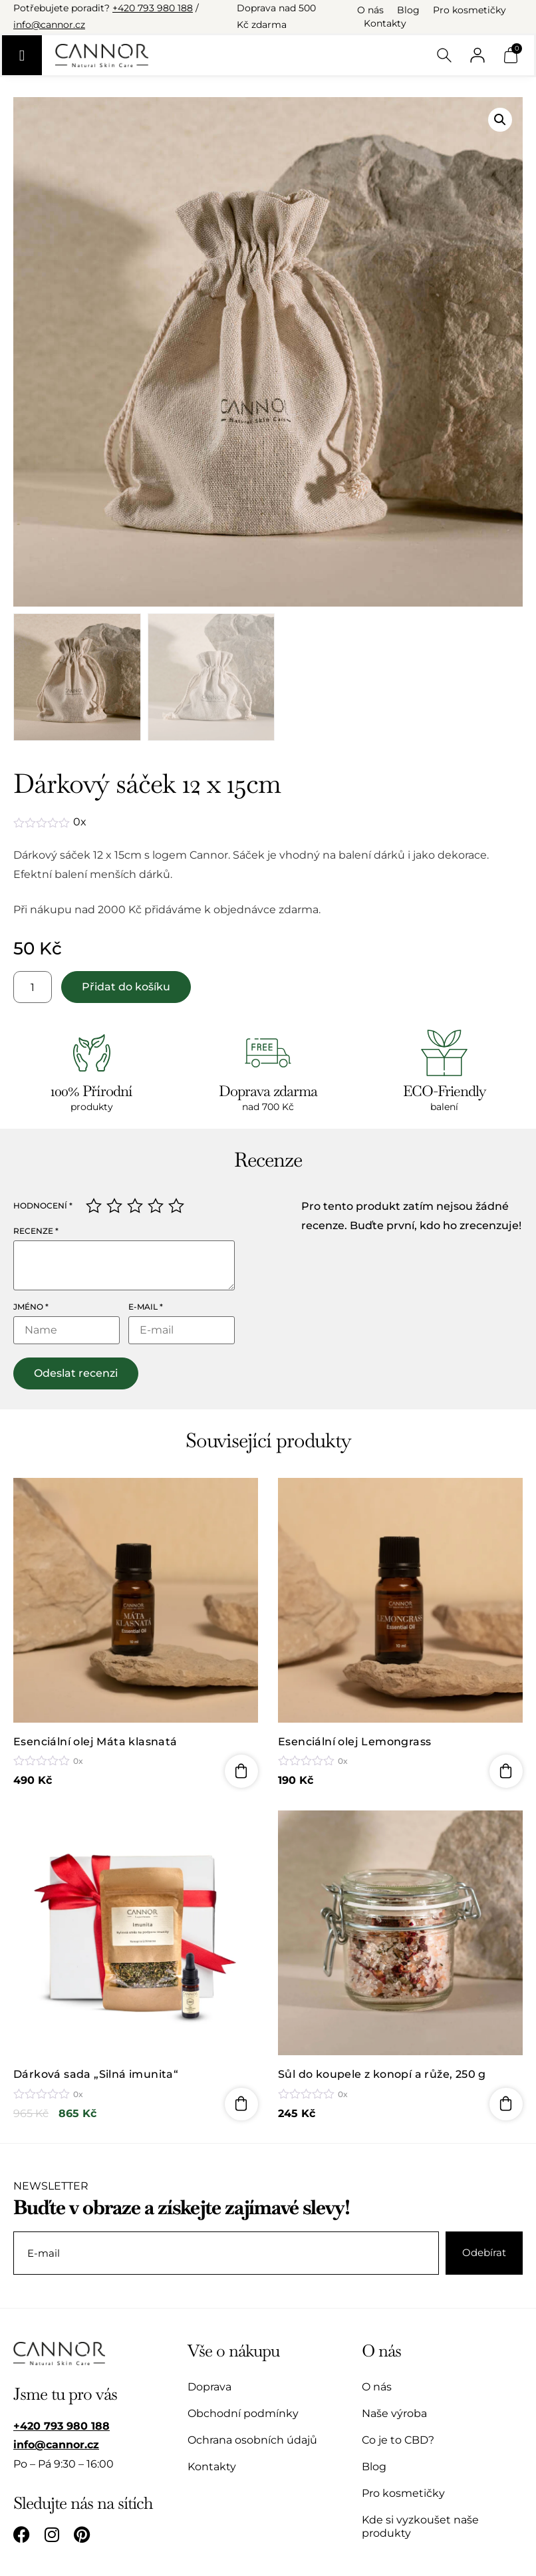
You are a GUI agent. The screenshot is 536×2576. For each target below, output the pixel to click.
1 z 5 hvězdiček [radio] (94, 1206)
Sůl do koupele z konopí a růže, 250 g (382, 2074)
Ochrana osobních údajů (252, 2440)
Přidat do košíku (126, 986)
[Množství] (32, 987)
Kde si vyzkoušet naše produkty (420, 2526)
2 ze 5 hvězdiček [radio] (114, 1206)
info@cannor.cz (49, 25)
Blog (408, 10)
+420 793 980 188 (152, 8)
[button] (500, 120)
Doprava (209, 2386)
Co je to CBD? (398, 2440)
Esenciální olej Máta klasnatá (95, 1742)
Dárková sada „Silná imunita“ (95, 2074)
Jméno (31, 1307)
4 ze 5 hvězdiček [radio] (156, 1206)
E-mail (145, 1307)
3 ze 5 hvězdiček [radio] (135, 1206)
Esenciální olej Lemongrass (354, 1742)
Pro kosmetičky (469, 10)
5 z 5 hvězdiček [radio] (176, 1206)
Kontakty (385, 23)
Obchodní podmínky (243, 2413)
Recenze (36, 1231)
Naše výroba (394, 2413)
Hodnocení (42, 1206)
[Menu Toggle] (22, 55)
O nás (370, 10)
